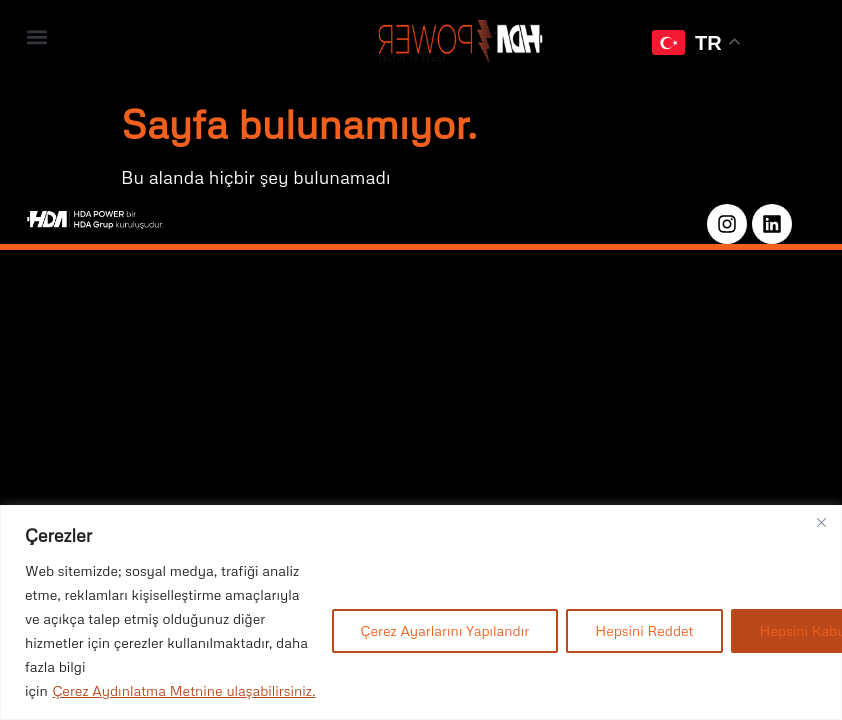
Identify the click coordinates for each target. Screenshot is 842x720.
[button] (36, 36)
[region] (421, 612)
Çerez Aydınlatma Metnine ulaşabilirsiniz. (183, 690)
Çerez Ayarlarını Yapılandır (445, 630)
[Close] (821, 522)
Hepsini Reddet (644, 630)
